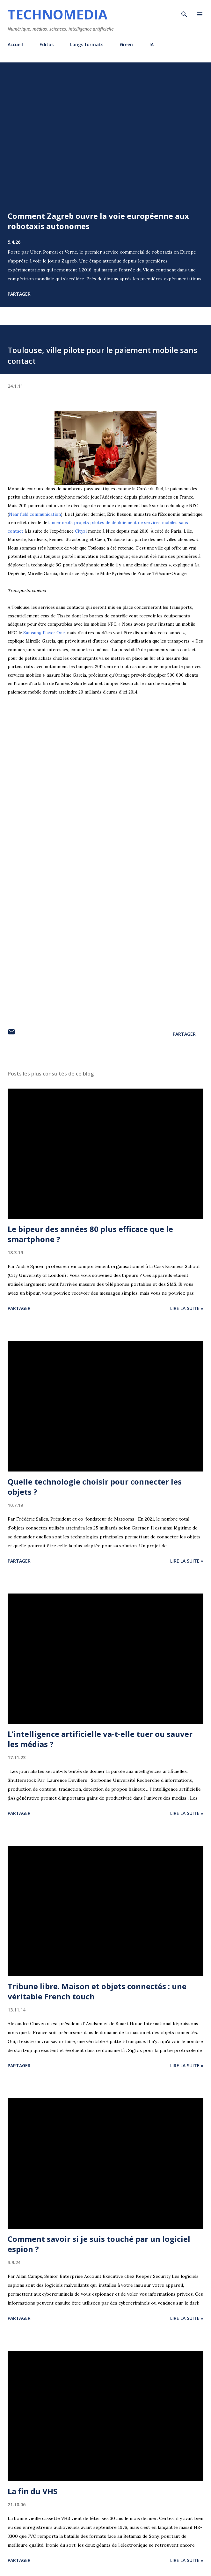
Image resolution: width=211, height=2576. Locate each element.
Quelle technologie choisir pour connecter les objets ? (95, 1486)
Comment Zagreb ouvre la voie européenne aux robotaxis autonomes (98, 221)
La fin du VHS (32, 2491)
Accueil (15, 44)
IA (151, 44)
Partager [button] (19, 294)
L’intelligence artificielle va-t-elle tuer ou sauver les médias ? (100, 1739)
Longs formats (86, 44)
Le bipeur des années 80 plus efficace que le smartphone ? (90, 1234)
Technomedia (57, 14)
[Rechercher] (184, 11)
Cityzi (81, 531)
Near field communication (35, 514)
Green (126, 44)
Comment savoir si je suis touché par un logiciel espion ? (99, 2244)
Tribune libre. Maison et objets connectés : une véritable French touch (97, 1991)
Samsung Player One (44, 633)
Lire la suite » (186, 1308)
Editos (47, 44)
